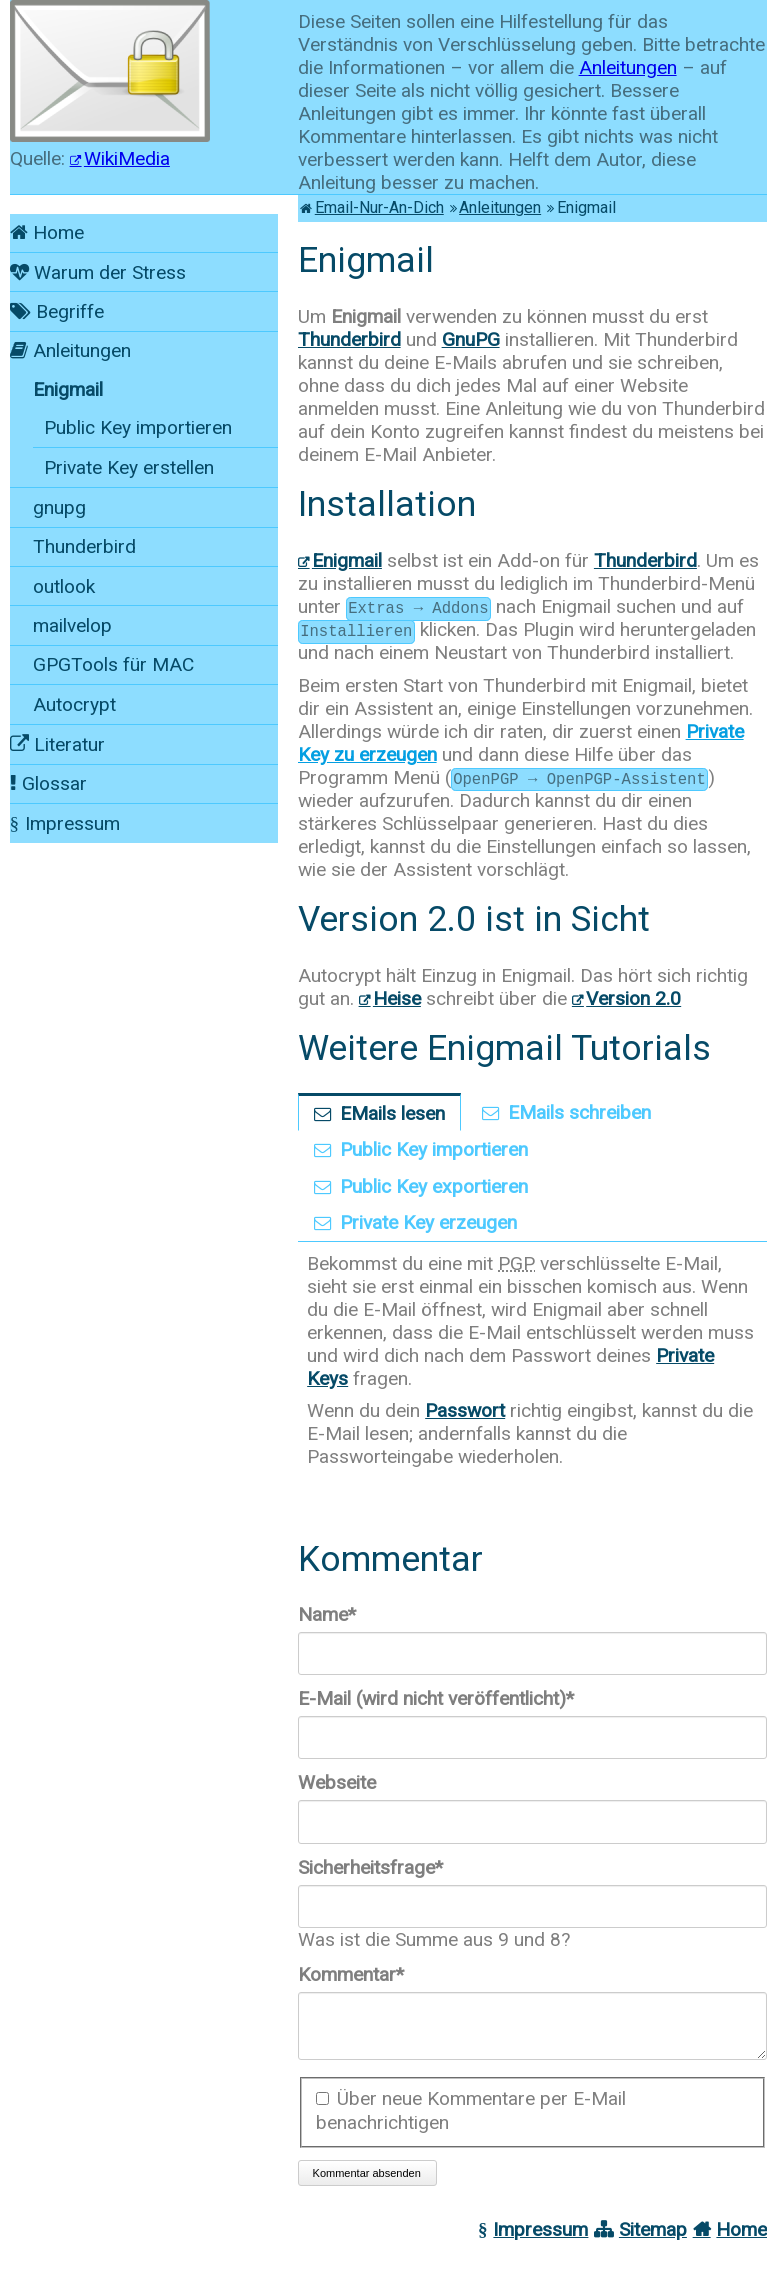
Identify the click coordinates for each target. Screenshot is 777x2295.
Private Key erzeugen (428, 1222)
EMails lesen (392, 1113)
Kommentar (351, 1974)
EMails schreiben (579, 1112)
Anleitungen (628, 67)
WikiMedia (127, 158)
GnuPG (471, 339)
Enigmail (347, 560)
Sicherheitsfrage (370, 1867)
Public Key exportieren (434, 1186)
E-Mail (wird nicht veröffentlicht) (436, 1698)
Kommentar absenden (367, 2185)
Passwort (465, 1410)
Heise (397, 998)
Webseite (337, 1782)
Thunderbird (349, 339)
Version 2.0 (633, 998)
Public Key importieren (434, 1149)
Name (340, 1614)
